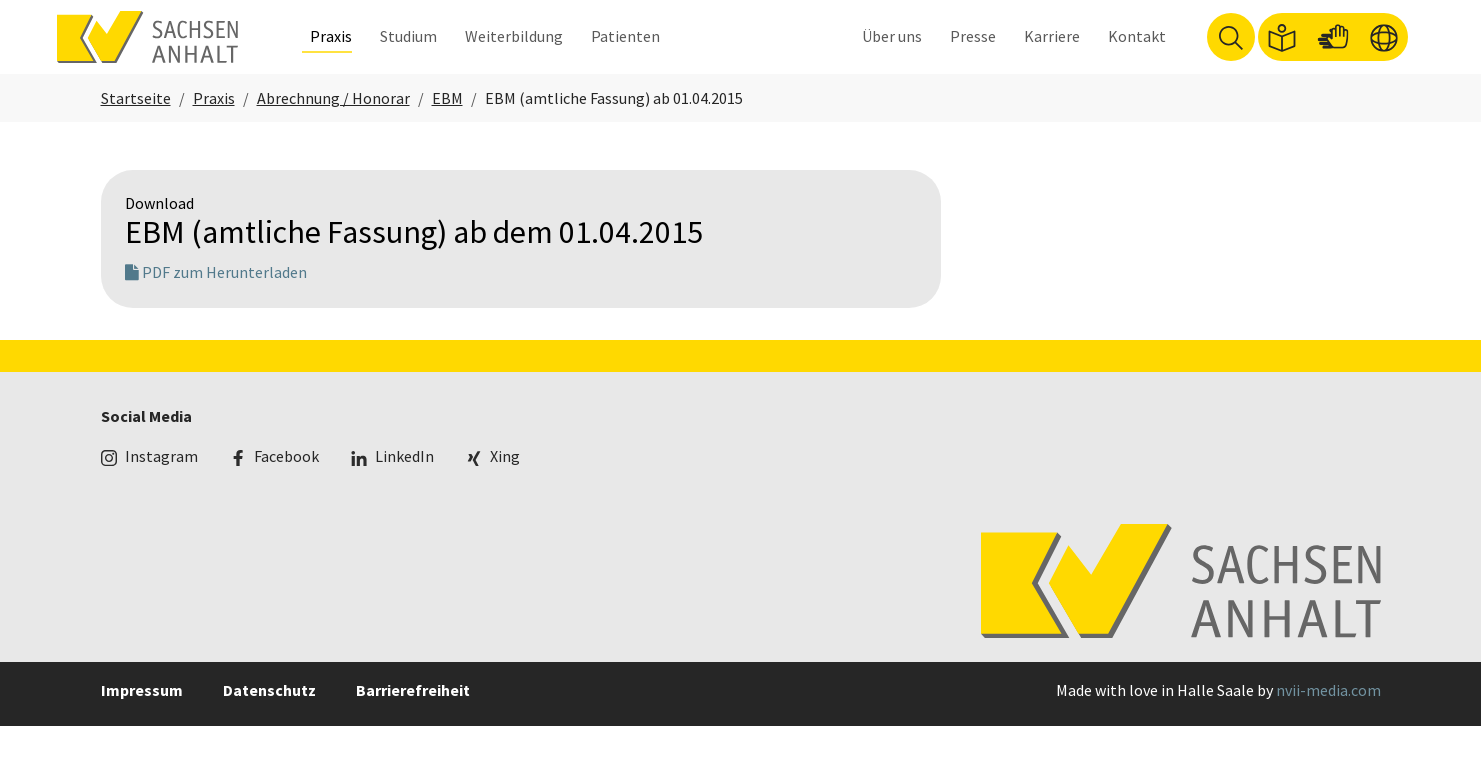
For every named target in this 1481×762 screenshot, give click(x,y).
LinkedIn (404, 492)
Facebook (286, 492)
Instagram (161, 492)
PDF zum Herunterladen (216, 308)
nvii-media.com (1328, 726)
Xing (505, 492)
